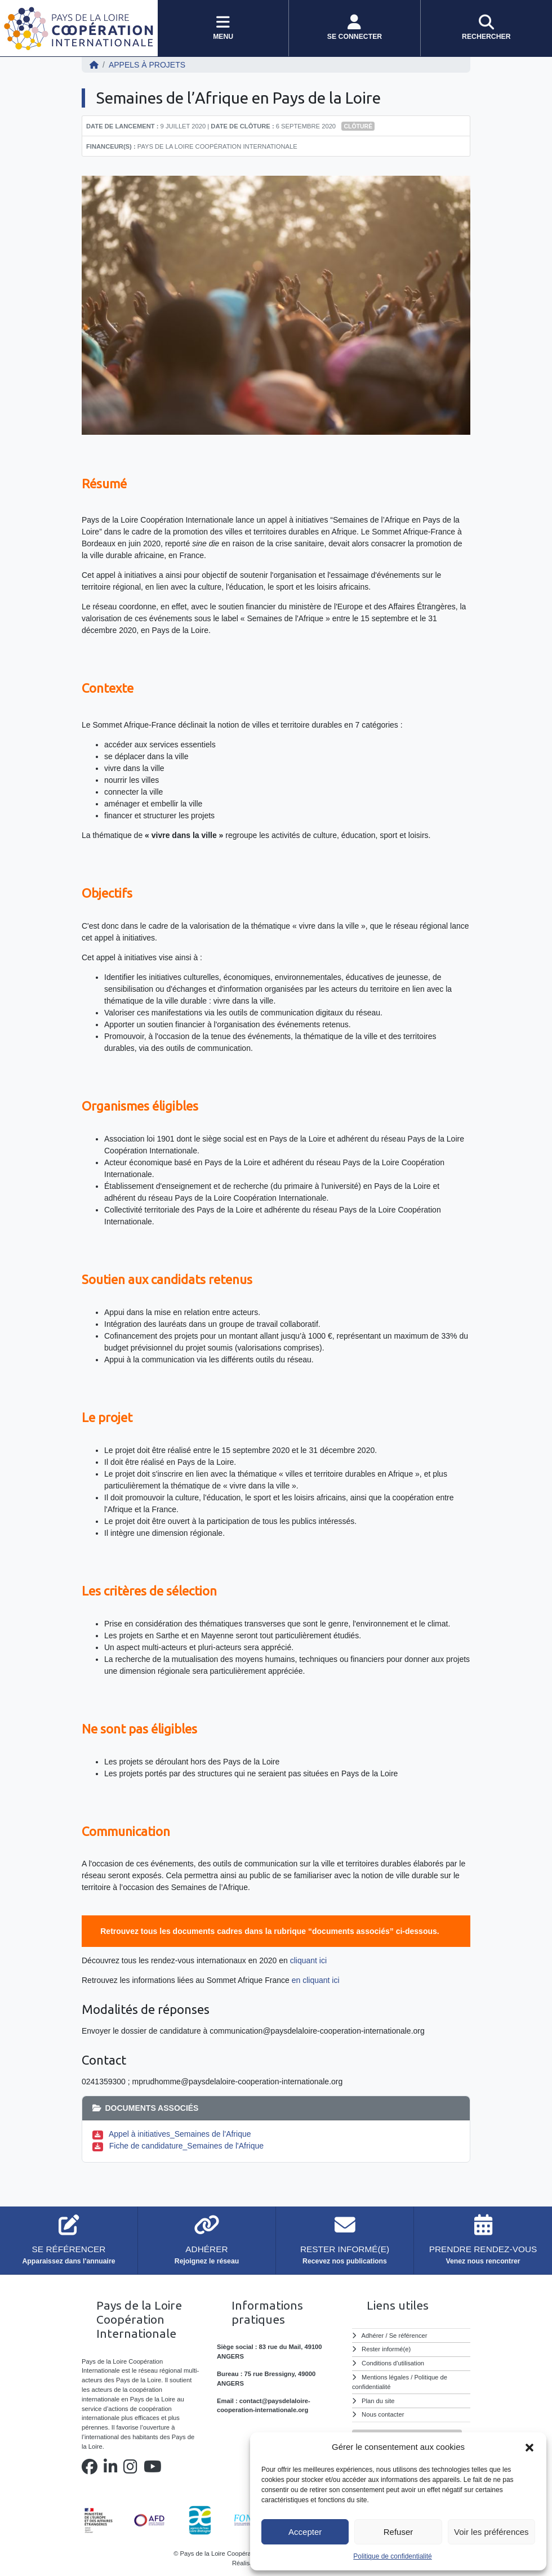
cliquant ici (308, 1960)
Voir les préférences (491, 2532)
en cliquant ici (316, 1980)
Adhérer (373, 2335)
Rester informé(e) (386, 2349)
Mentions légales (385, 2377)
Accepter (305, 2532)
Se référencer (408, 2335)
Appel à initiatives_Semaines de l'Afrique (180, 2133)
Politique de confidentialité (392, 2556)
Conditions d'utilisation (393, 2363)
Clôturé (358, 126)
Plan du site (378, 2400)
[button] (529, 2447)
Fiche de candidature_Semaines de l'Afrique (186, 2145)
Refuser (398, 2532)
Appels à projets (147, 64)
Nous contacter (383, 2414)
